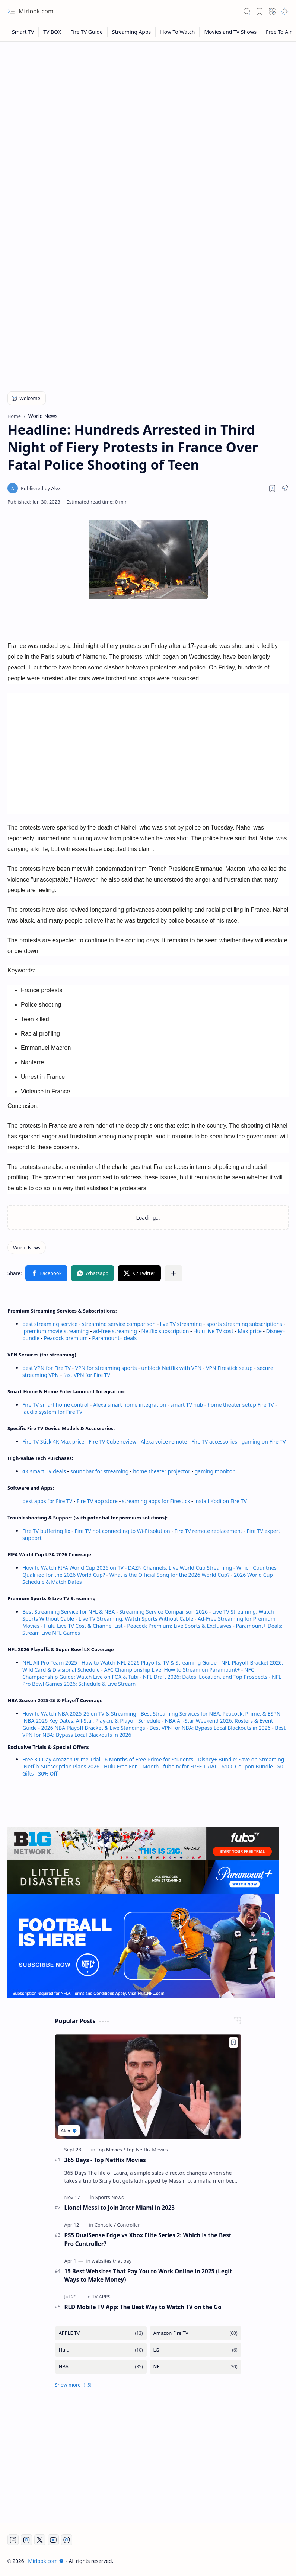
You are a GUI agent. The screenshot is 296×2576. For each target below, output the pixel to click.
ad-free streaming (115, 1331)
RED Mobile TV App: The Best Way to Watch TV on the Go (143, 2307)
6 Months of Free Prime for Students (149, 1759)
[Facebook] (13, 2539)
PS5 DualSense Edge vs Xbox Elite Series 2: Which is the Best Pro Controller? (148, 2239)
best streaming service (49, 1323)
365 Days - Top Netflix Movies (105, 2160)
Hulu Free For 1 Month (131, 1766)
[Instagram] (26, 2539)
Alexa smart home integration (129, 1404)
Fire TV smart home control (56, 1404)
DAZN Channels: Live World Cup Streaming (180, 1567)
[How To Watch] (178, 32)
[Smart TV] (23, 32)
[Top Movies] (110, 2149)
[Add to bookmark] (233, 2042)
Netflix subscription (165, 1331)
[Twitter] (39, 2539)
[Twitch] (66, 2539)
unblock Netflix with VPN (171, 1367)
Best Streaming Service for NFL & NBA (68, 1611)
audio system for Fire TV (53, 1411)
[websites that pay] (111, 2260)
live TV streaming (181, 1323)
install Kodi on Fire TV (220, 1501)
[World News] (26, 1247)
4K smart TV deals (44, 1471)
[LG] (195, 2350)
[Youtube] (53, 2539)
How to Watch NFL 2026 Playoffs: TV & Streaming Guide (149, 1662)
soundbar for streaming (99, 1471)
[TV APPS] (101, 2296)
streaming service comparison (119, 1323)
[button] (11, 11)
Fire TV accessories (214, 1441)
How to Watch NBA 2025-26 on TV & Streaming (79, 1713)
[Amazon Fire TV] (195, 2333)
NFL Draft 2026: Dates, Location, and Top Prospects (205, 1676)
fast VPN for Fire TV (86, 1374)
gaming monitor (215, 1471)
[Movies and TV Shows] (230, 32)
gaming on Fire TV (264, 1441)
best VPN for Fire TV (46, 1367)
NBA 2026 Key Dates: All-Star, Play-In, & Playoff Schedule (92, 1720)
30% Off (47, 1773)
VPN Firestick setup (229, 1367)
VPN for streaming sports (106, 1367)
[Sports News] (109, 2197)
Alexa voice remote (164, 1441)
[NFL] (195, 2367)
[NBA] (101, 2367)
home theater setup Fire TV (240, 1404)
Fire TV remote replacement (208, 1530)
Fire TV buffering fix (46, 1530)
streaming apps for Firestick (156, 1501)
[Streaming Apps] (132, 32)
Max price (250, 1331)
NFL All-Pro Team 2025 (49, 1662)
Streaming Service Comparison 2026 (163, 1611)
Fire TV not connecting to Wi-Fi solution (122, 1530)
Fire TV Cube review (113, 1441)
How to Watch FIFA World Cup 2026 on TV (73, 1567)
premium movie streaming (56, 1331)
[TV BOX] (52, 32)
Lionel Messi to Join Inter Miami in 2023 (119, 2207)
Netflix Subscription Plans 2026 (61, 1766)
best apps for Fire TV (48, 1501)
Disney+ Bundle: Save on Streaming (241, 1759)
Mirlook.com (36, 11)
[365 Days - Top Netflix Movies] (148, 2086)
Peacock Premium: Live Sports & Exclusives (179, 1625)
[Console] (105, 2224)
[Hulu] (101, 2350)
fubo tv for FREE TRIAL (190, 1766)
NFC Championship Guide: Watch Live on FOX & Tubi (138, 1673)
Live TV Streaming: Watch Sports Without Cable (136, 1618)
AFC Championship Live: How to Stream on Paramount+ (172, 1669)
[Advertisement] (148, 101)
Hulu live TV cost (213, 1331)
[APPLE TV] (101, 2333)
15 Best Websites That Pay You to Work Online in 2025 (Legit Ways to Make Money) (148, 2275)
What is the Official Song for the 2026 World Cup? (169, 1574)
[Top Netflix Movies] (147, 2149)
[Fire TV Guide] (87, 32)
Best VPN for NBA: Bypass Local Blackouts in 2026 (210, 1727)
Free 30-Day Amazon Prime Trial (61, 1759)
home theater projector (162, 1471)
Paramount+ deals (114, 1338)
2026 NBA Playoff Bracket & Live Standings (93, 1727)
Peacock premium (66, 1338)
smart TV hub (187, 1404)
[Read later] (272, 488)
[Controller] (128, 2224)
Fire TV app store (97, 1501)
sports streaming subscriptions (244, 1323)
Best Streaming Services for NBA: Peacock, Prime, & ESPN (211, 1713)
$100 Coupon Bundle (247, 1766)
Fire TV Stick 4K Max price (53, 1441)
